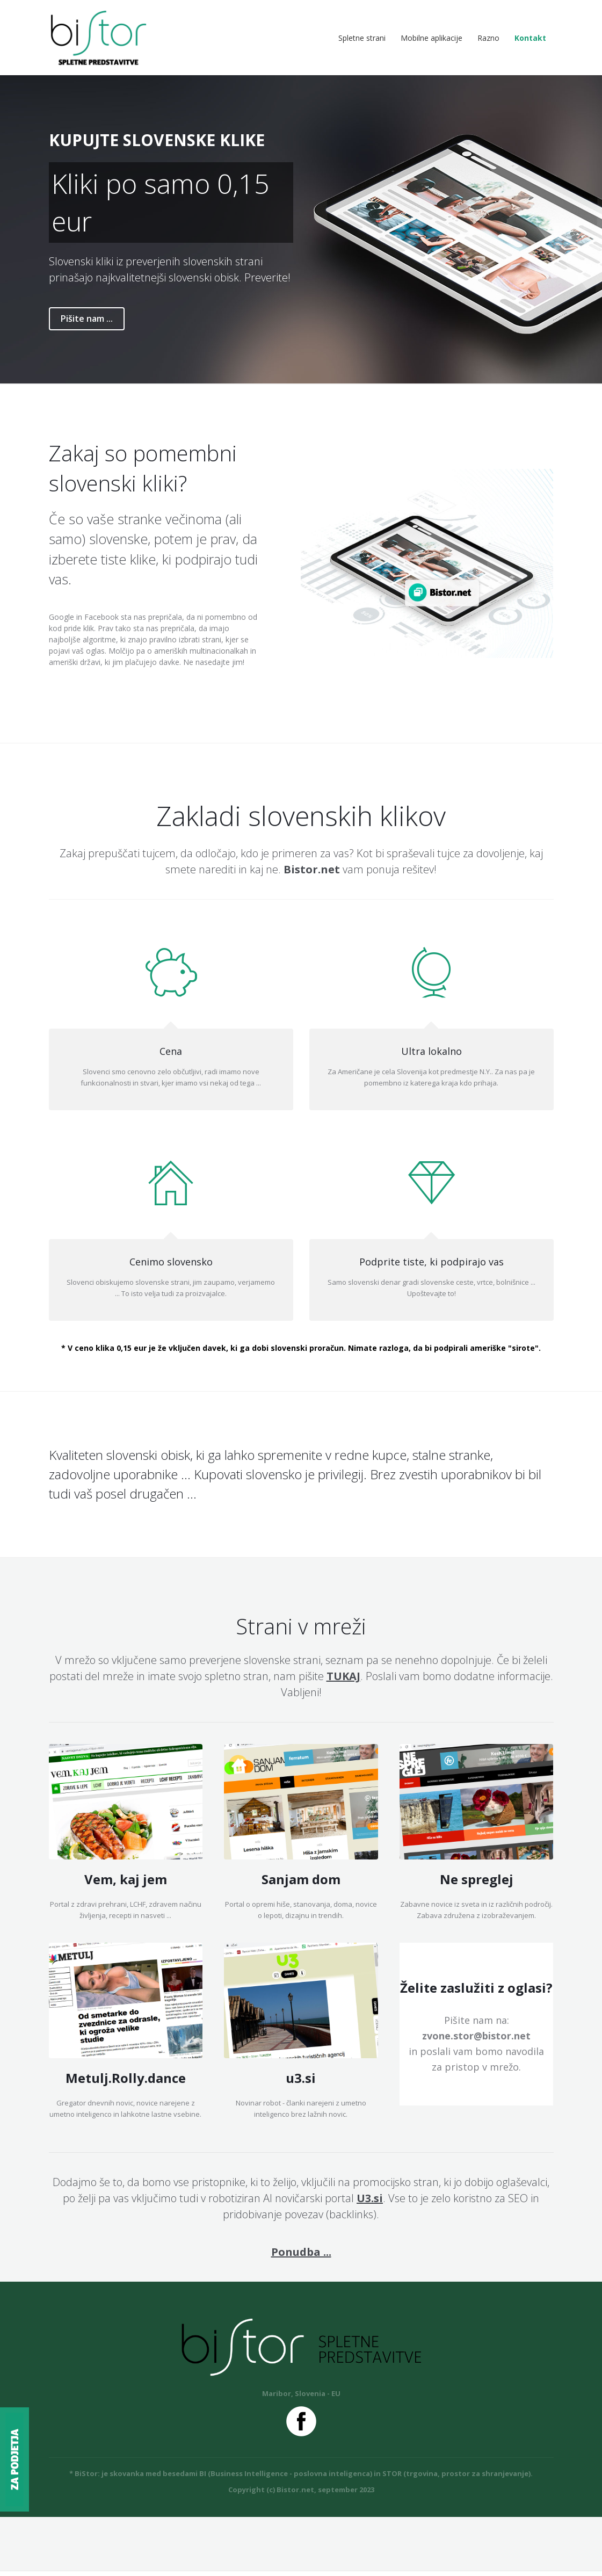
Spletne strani (362, 40)
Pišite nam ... (87, 323)
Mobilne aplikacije (431, 40)
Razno (488, 40)
